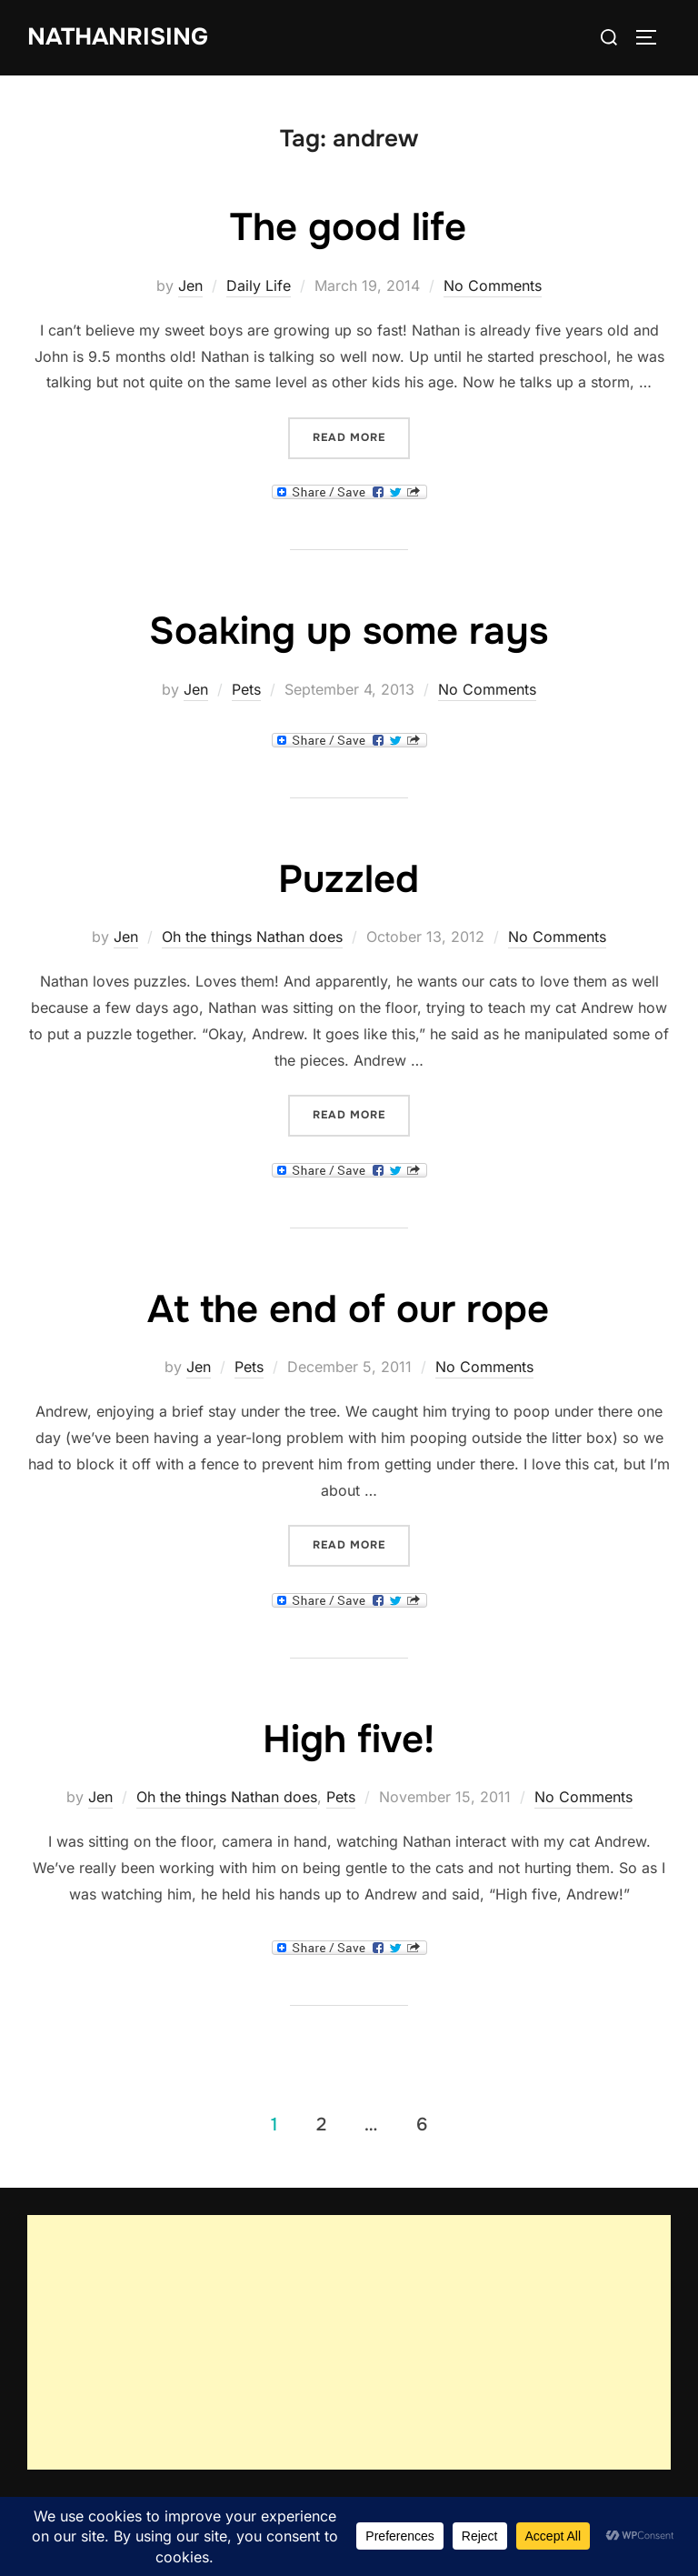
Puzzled (348, 879)
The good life (348, 227)
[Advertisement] (349, 2342)
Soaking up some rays (348, 631)
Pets (246, 689)
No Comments (493, 285)
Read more (361, 436)
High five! (348, 1739)
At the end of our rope (348, 1309)
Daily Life (258, 285)
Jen (190, 285)
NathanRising (117, 37)
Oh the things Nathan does (252, 936)
